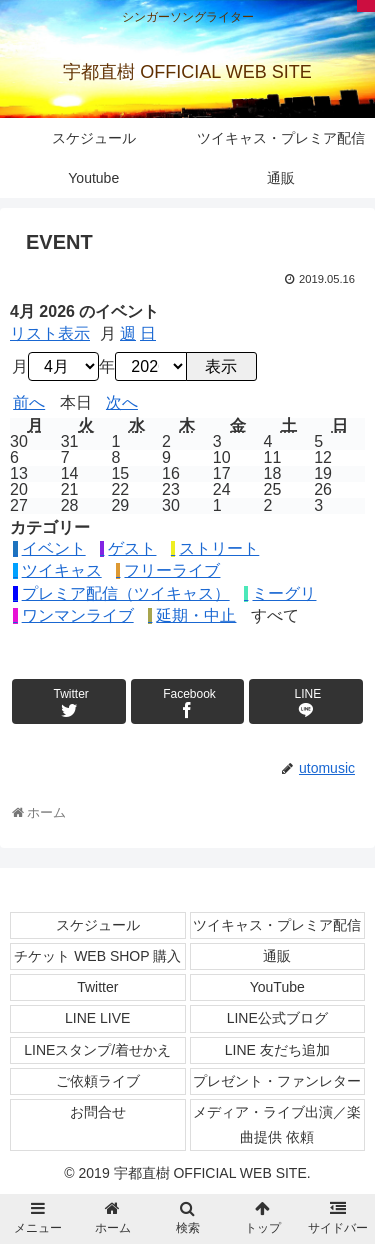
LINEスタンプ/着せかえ (97, 1050)
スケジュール (98, 925)
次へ (122, 403)
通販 (277, 956)
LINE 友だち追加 (277, 1050)
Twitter (97, 987)
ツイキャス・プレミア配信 (277, 925)
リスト (50, 334)
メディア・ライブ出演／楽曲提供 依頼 (277, 1124)
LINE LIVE (97, 1018)
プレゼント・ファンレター (277, 1081)
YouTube (277, 987)
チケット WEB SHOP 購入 (97, 956)
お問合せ (98, 1112)
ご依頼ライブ (98, 1081)
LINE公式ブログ (277, 1018)
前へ (29, 403)
